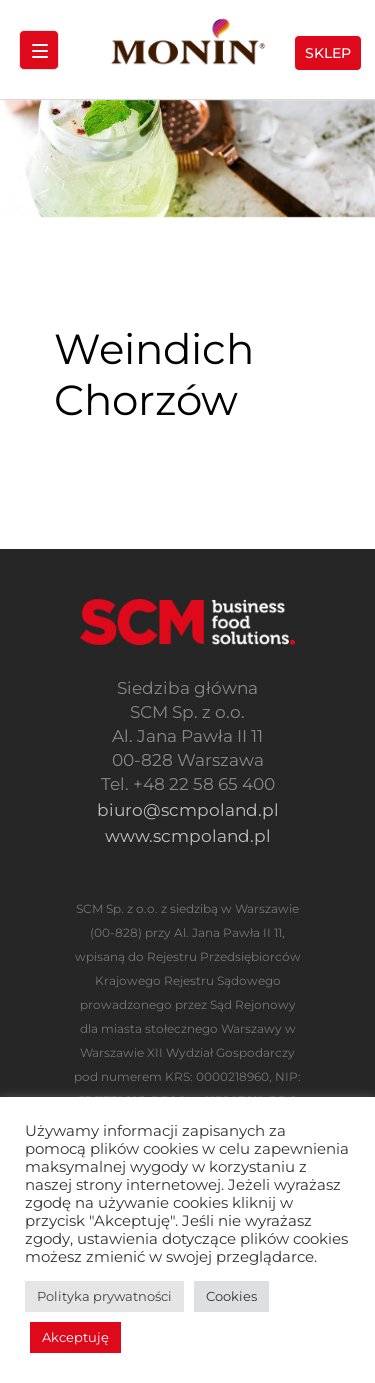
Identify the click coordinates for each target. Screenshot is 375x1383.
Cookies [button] (231, 1296)
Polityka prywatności (104, 1296)
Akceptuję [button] (75, 1337)
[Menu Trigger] (39, 50)
